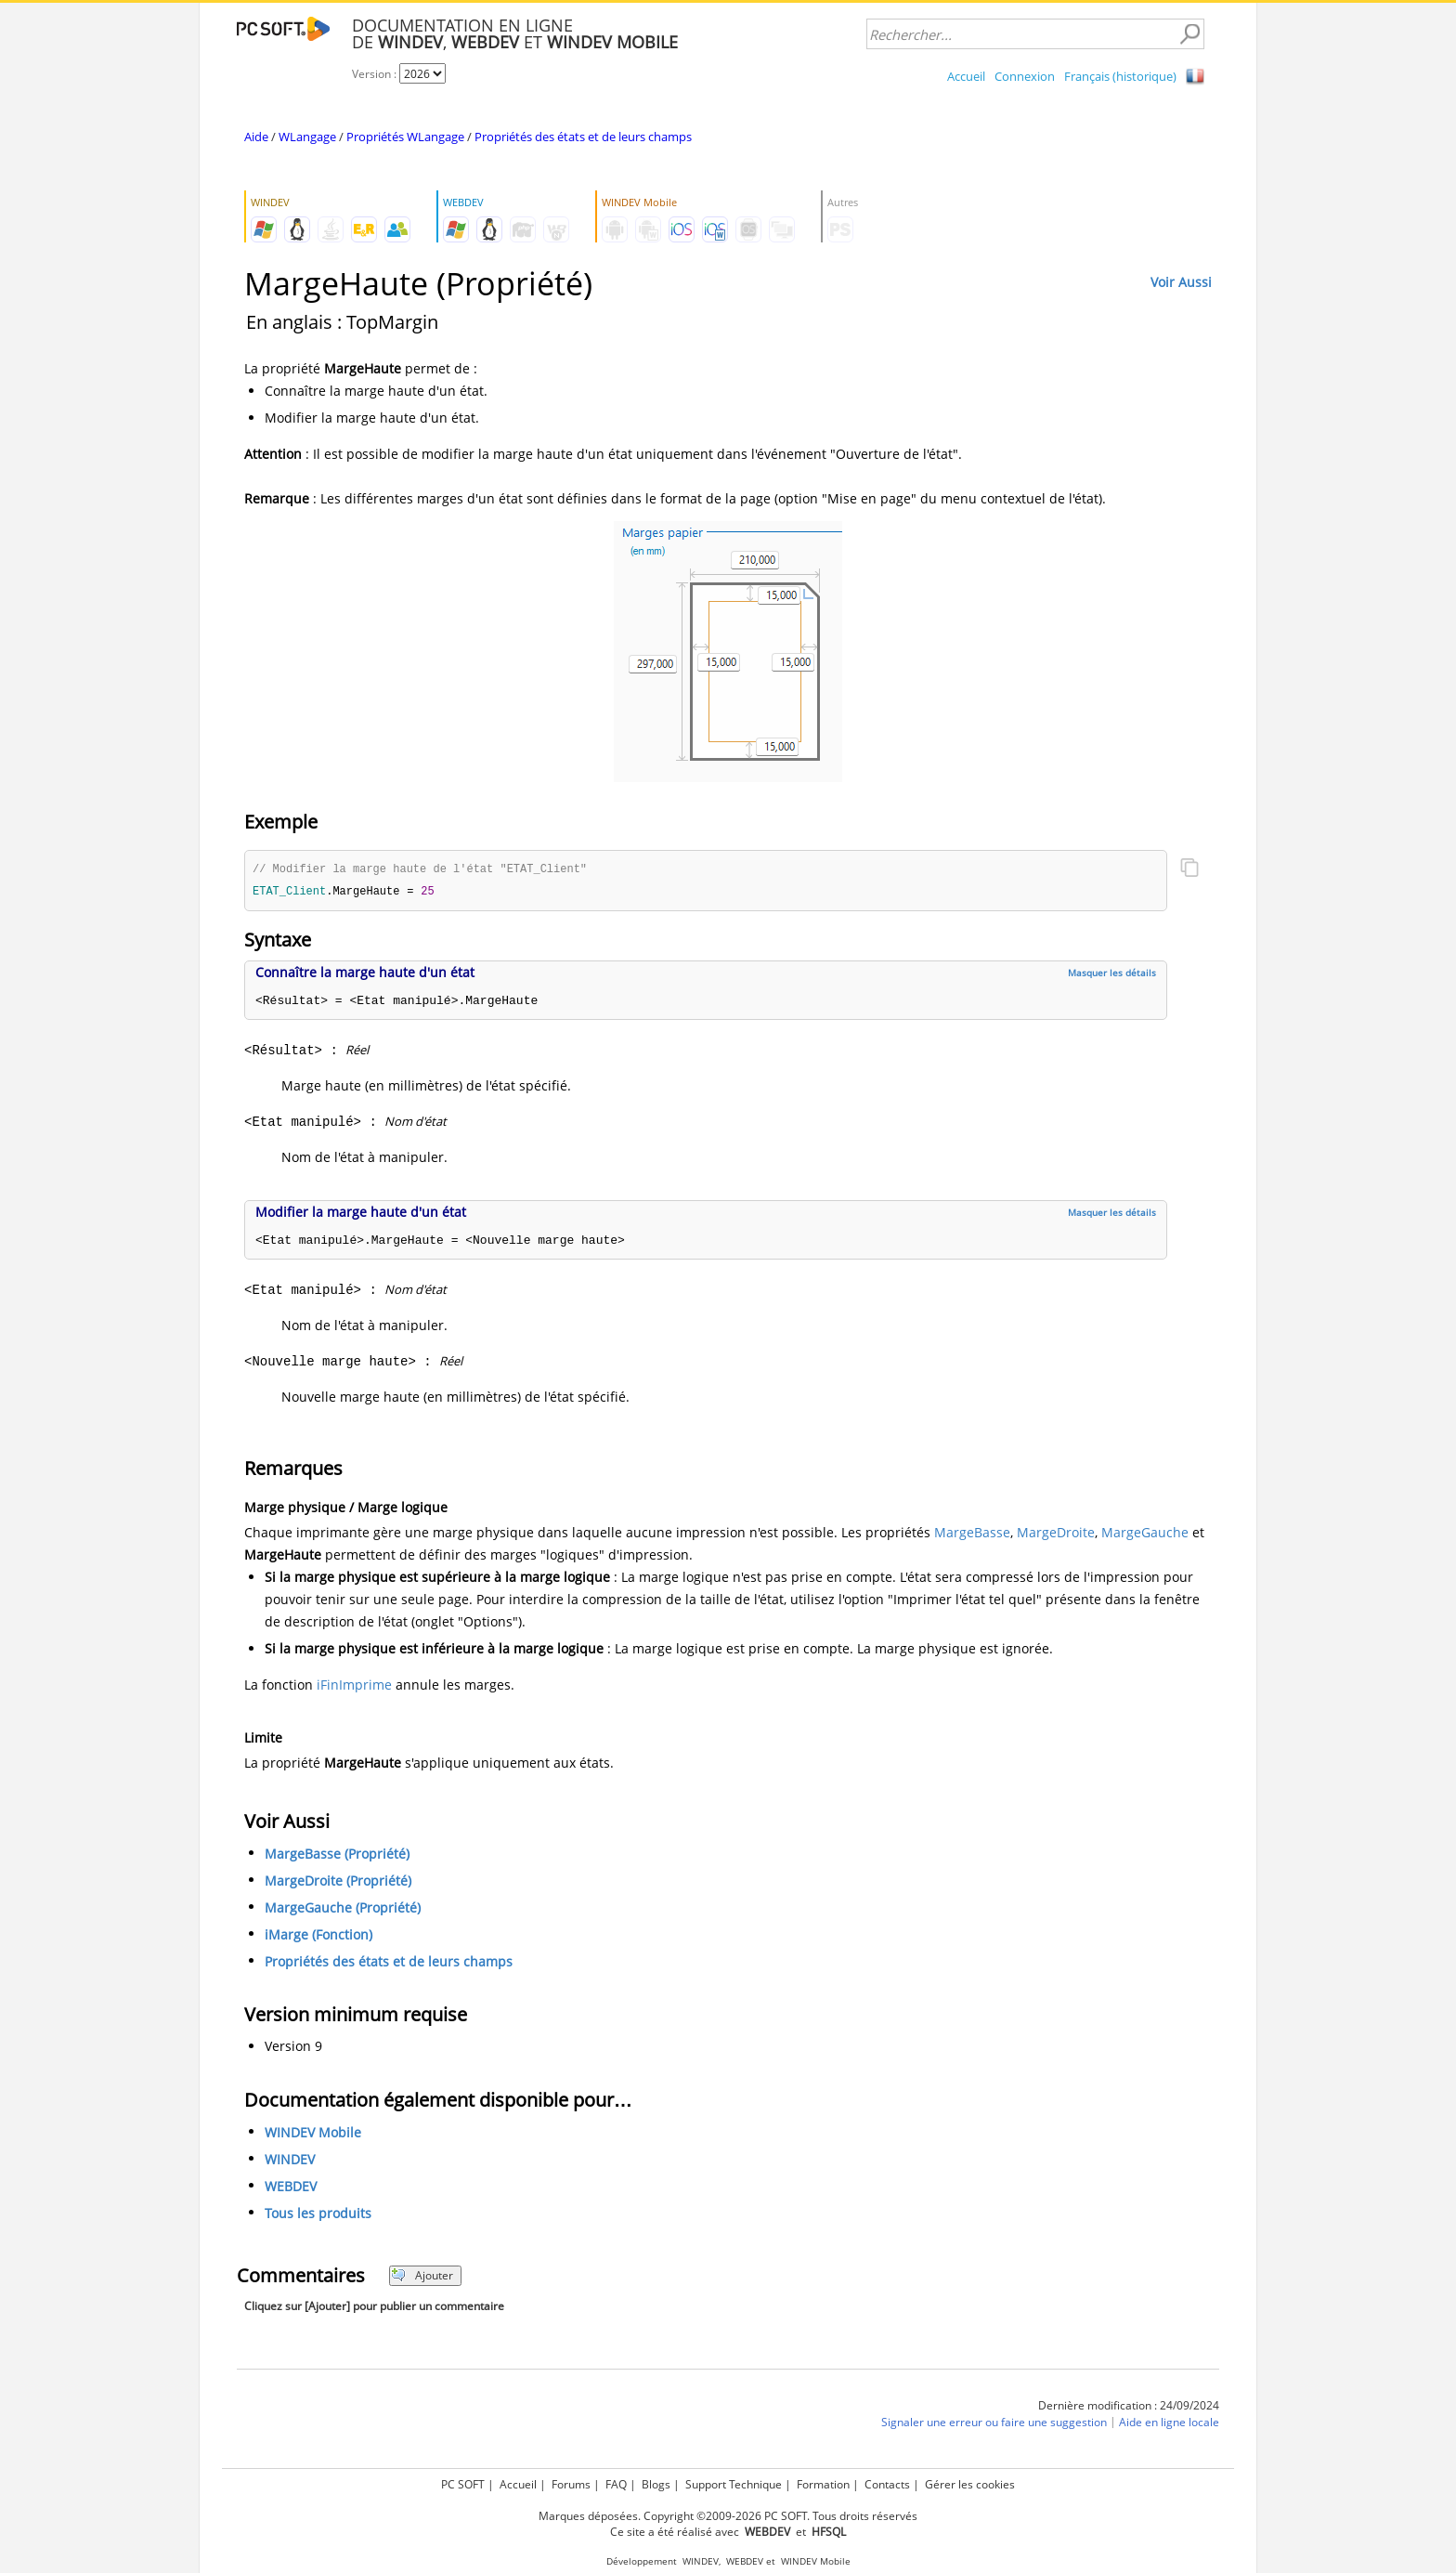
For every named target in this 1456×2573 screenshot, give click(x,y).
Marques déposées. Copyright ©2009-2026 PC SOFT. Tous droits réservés (728, 2516)
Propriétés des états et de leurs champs (583, 136)
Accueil (966, 76)
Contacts (887, 2484)
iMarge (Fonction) (318, 1936)
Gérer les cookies (970, 2484)
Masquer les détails (1112, 974)
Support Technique (733, 2484)
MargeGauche (1145, 1534)
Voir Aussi (1181, 282)
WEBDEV (291, 2188)
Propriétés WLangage (405, 136)
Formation (823, 2484)
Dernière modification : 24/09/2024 (1128, 2407)
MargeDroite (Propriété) (338, 1882)
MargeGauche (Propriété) (343, 1909)
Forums (571, 2484)
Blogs (656, 2484)
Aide (256, 136)
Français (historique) (1120, 76)
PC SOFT (463, 2484)
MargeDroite (1056, 1534)
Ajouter (422, 2277)
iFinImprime (354, 1686)
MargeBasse (972, 1534)
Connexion (1024, 76)
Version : (375, 74)
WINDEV (290, 2161)
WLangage (307, 136)
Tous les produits (318, 2215)
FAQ (616, 2484)
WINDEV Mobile (313, 2134)
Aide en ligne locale (1169, 2424)
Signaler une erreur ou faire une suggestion (994, 2424)
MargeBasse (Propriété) (337, 1855)
